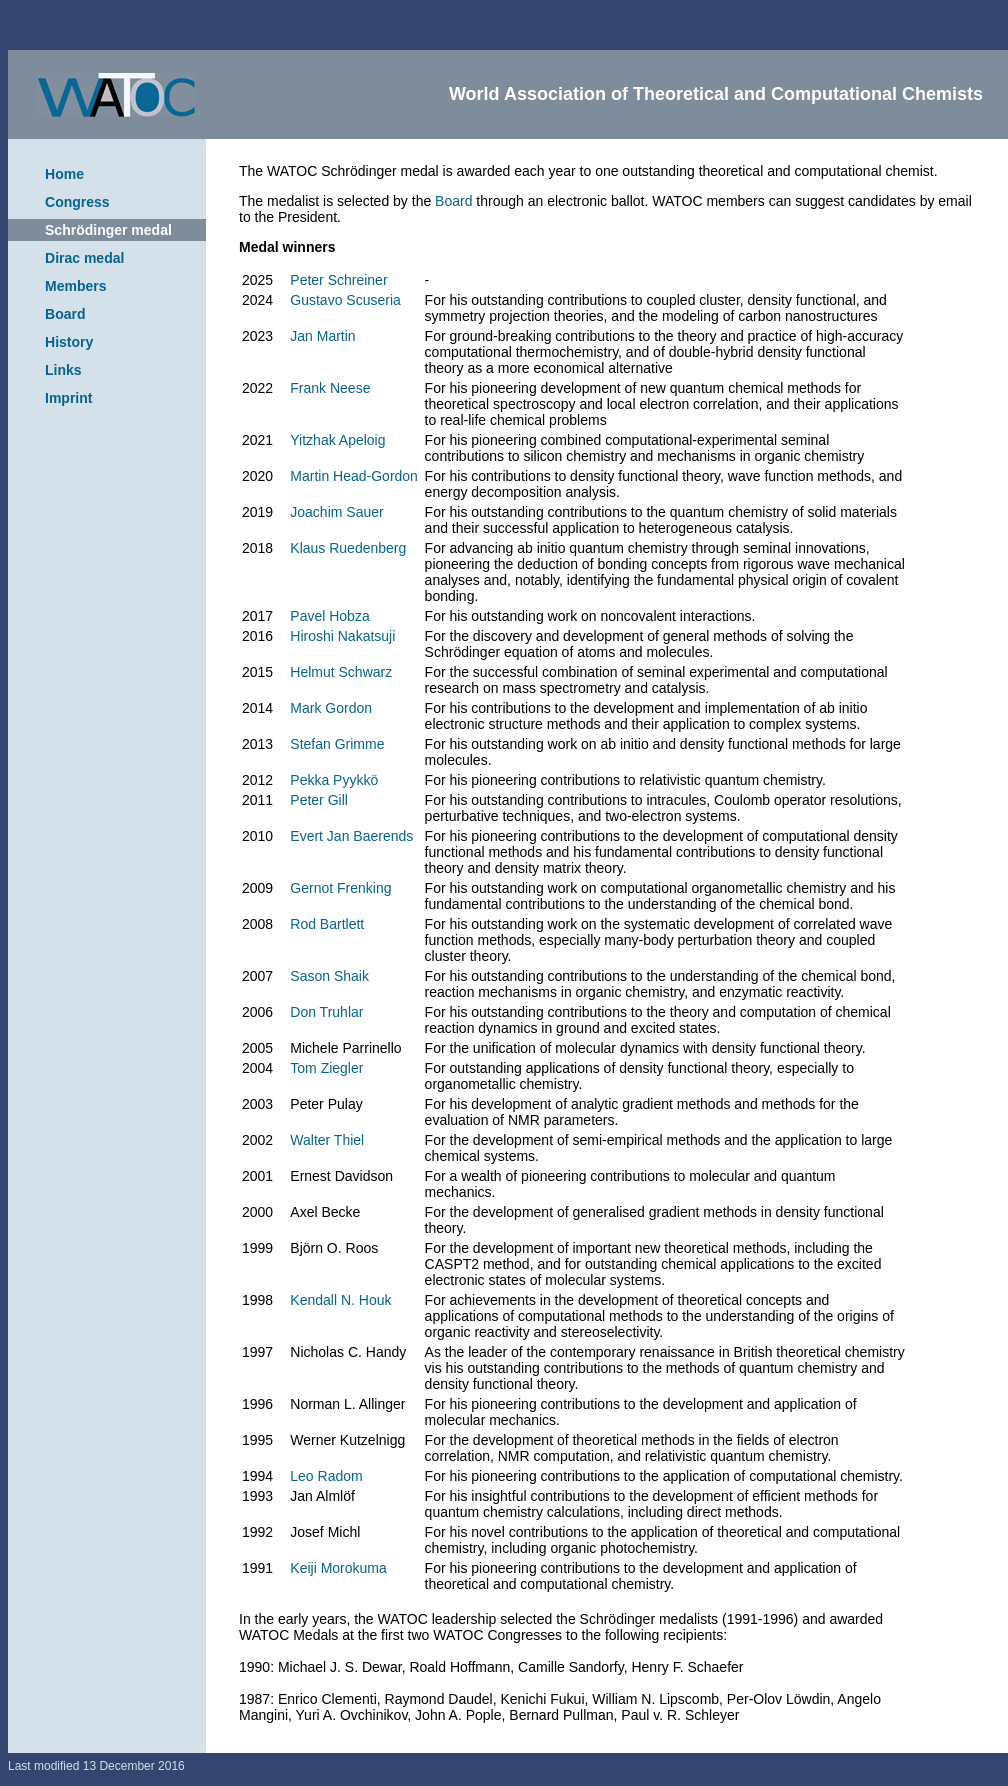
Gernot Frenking (340, 888)
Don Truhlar (326, 1012)
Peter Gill (319, 800)
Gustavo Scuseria (345, 300)
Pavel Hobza (329, 616)
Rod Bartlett (327, 924)
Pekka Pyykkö (334, 780)
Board (65, 314)
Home (64, 174)
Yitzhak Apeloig (337, 440)
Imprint (68, 398)
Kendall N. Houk (340, 1300)
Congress (77, 202)
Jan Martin (322, 336)
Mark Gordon (331, 708)
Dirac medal (84, 258)
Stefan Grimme (337, 744)
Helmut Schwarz (341, 672)
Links (63, 370)
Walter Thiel (327, 1140)
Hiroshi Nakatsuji (342, 636)
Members (75, 286)
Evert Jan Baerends (351, 836)
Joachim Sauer (336, 512)
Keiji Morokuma (338, 1568)
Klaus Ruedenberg (348, 548)
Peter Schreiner (338, 280)
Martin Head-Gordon (354, 476)
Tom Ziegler (326, 1068)
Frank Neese (330, 388)
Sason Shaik (329, 976)
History (69, 342)
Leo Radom (326, 1476)
